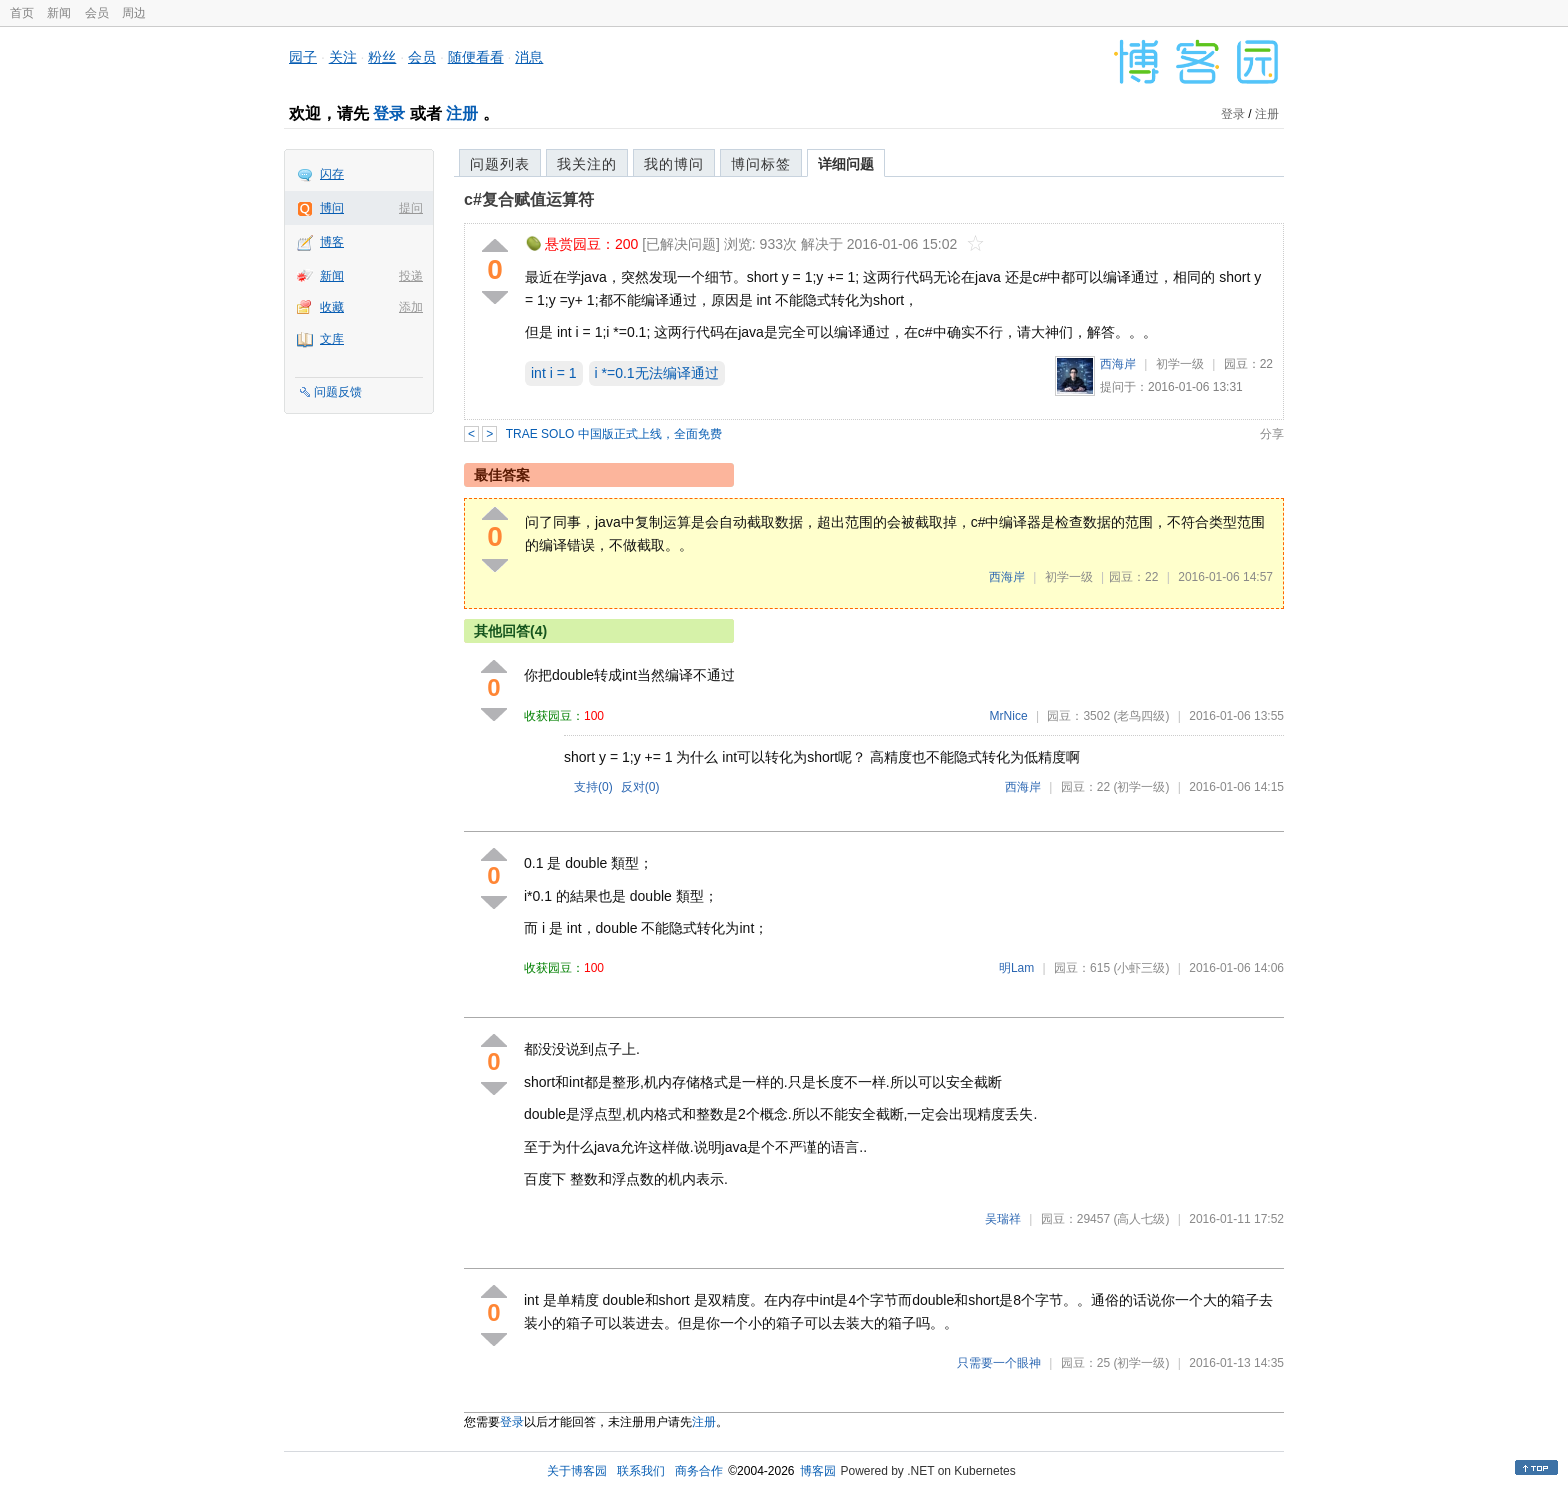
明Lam (1016, 968)
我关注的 (587, 164)
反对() (640, 787)
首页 (22, 13)
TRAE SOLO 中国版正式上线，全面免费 (614, 434)
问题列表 (500, 164)
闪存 (332, 174)
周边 (134, 13)
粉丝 (382, 57)
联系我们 (641, 1471)
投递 (411, 276)
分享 (1272, 434)
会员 (97, 13)
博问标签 (761, 164)
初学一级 (1180, 364)
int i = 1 (554, 373)
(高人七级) (1141, 1219)
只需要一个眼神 (999, 1363)
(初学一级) (1141, 787)
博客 (332, 242)
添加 (411, 307)
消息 (529, 57)
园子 (303, 57)
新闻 (59, 13)
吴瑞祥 (1003, 1219)
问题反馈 (338, 392)
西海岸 (1118, 364)
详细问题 (846, 164)
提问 (411, 208)
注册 (462, 113)
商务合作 (699, 1471)
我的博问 (674, 164)
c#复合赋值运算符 (529, 199)
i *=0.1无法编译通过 (657, 373)
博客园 (818, 1471)
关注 (343, 57)
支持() (593, 787)
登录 (389, 113)
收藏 (332, 307)
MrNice (1009, 716)
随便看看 (476, 57)
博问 (332, 208)
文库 (332, 339)
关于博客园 (577, 1471)
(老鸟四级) (1141, 716)
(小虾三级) (1141, 968)
